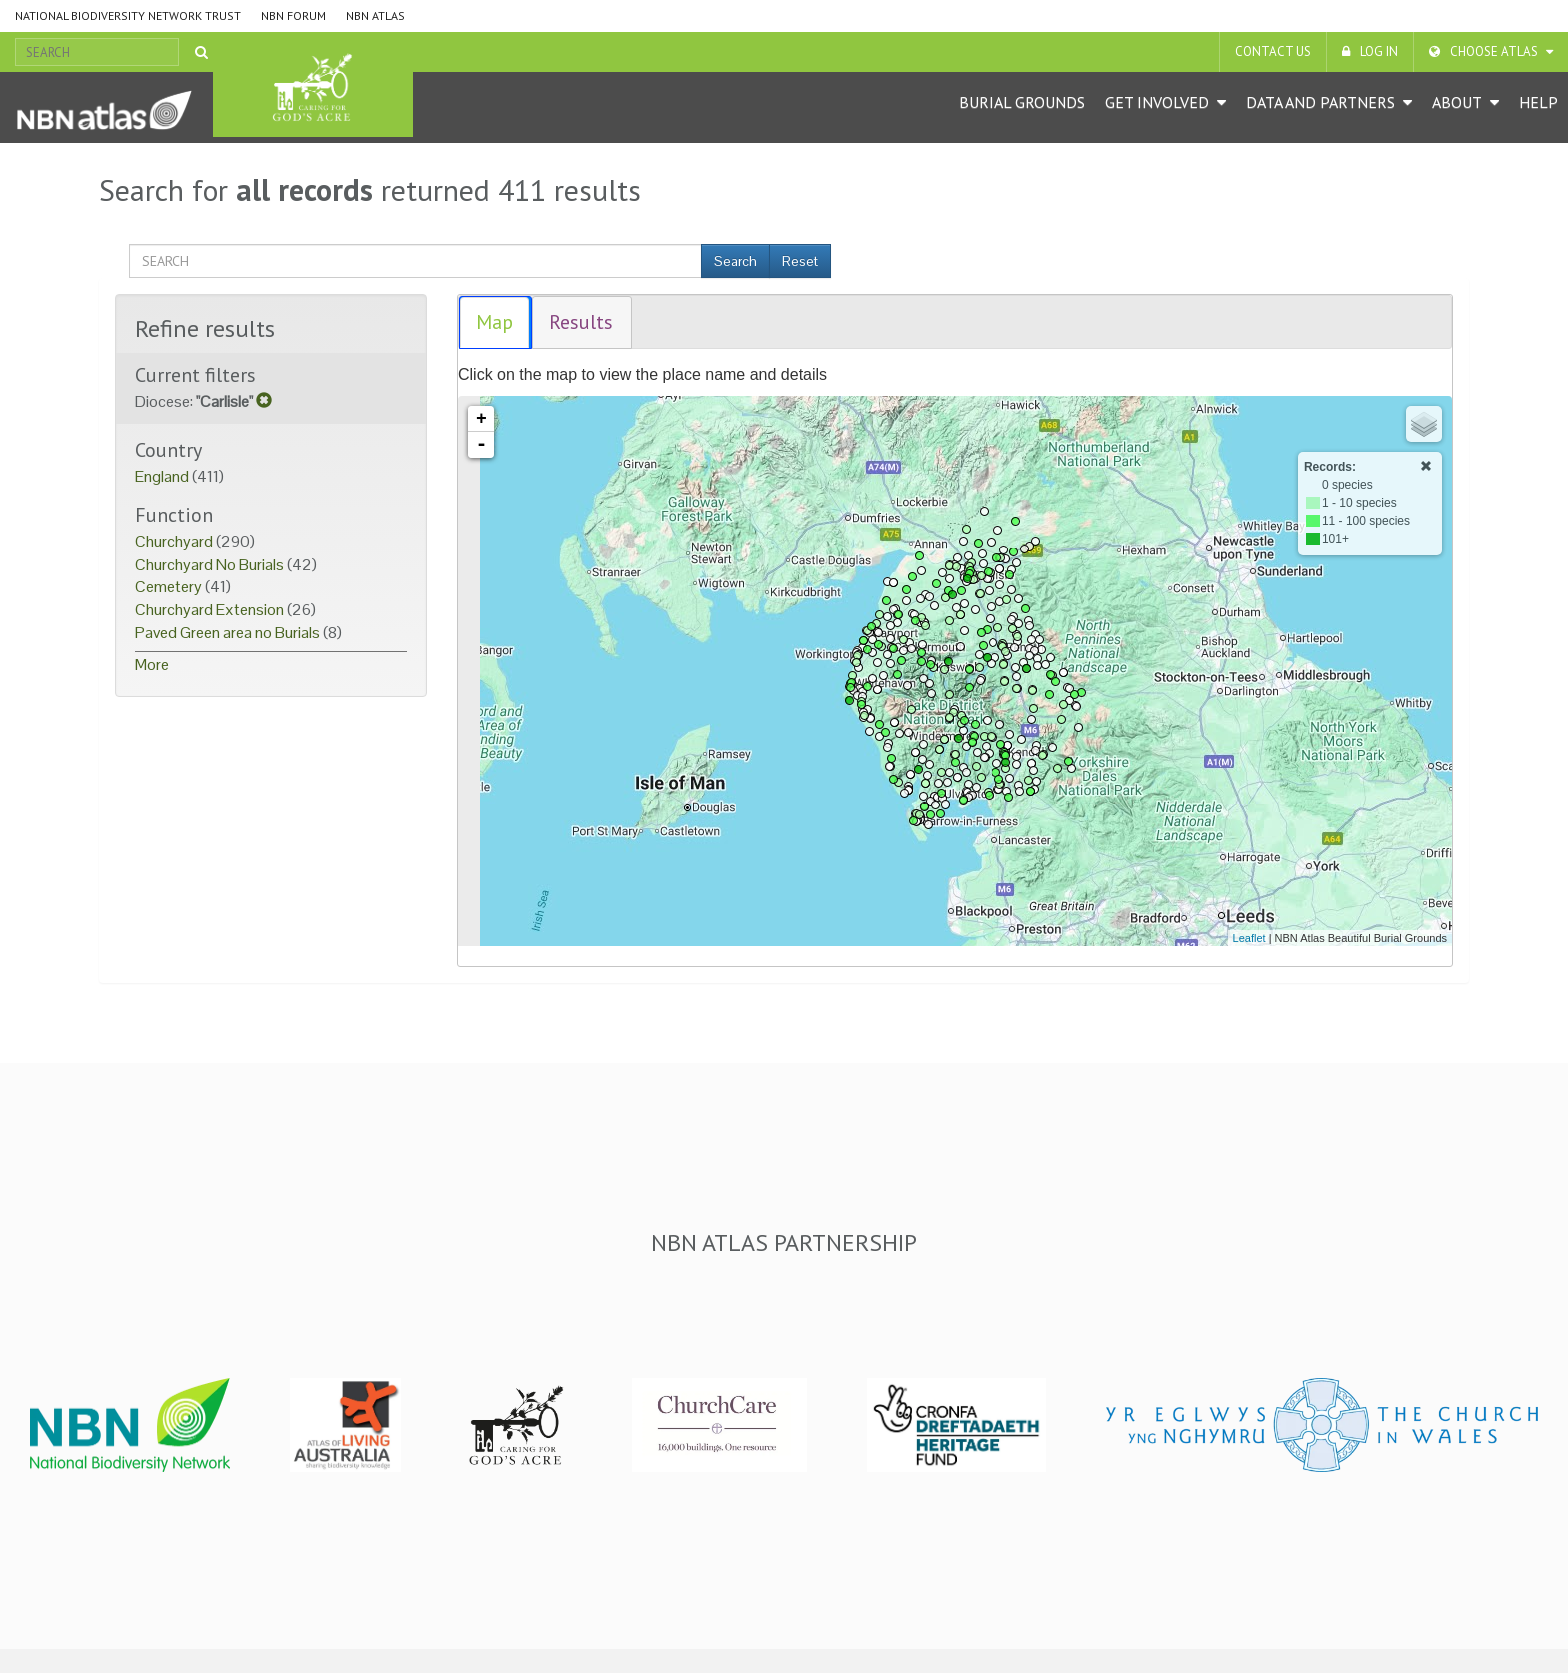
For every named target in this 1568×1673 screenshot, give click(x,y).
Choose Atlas (1494, 51)
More (152, 664)
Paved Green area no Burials (229, 632)
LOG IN (1379, 51)
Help (1538, 102)
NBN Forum (293, 15)
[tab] (495, 322)
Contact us (1273, 51)
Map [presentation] (494, 322)
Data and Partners (1320, 102)
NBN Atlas (375, 15)
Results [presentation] (581, 322)
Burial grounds (1022, 102)
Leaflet (1249, 938)
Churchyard (175, 541)
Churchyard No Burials (211, 564)
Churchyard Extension (211, 609)
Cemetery (170, 586)
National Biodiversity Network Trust (128, 15)
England (163, 476)
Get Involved (1157, 102)
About (1457, 102)
